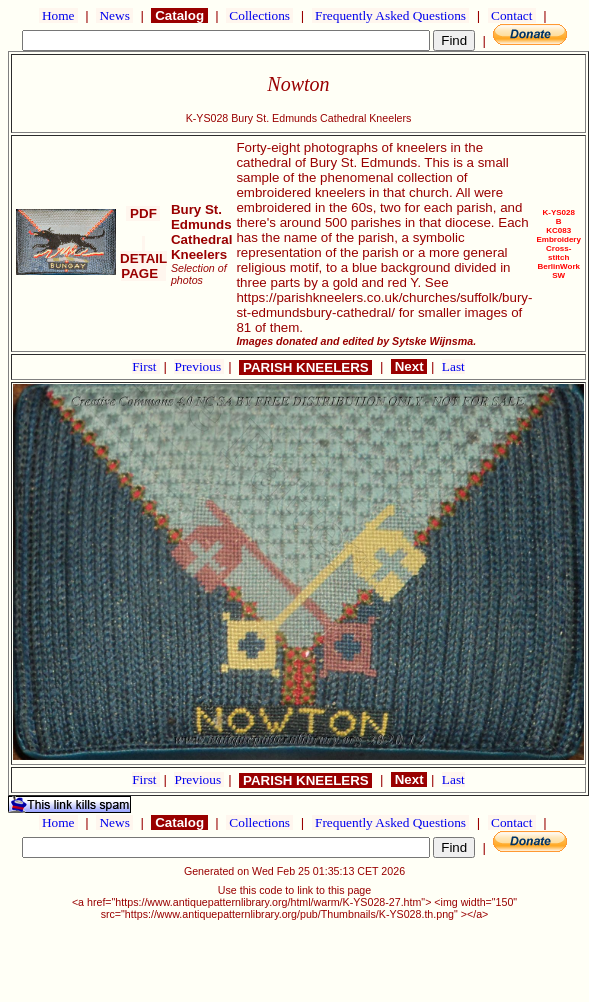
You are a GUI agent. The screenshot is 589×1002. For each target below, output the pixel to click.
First (146, 366)
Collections (259, 15)
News (114, 15)
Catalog (179, 15)
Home (58, 15)
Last (453, 366)
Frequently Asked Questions (391, 15)
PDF (143, 213)
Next (409, 366)
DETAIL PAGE (143, 258)
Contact (512, 15)
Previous (199, 366)
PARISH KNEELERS (305, 367)
